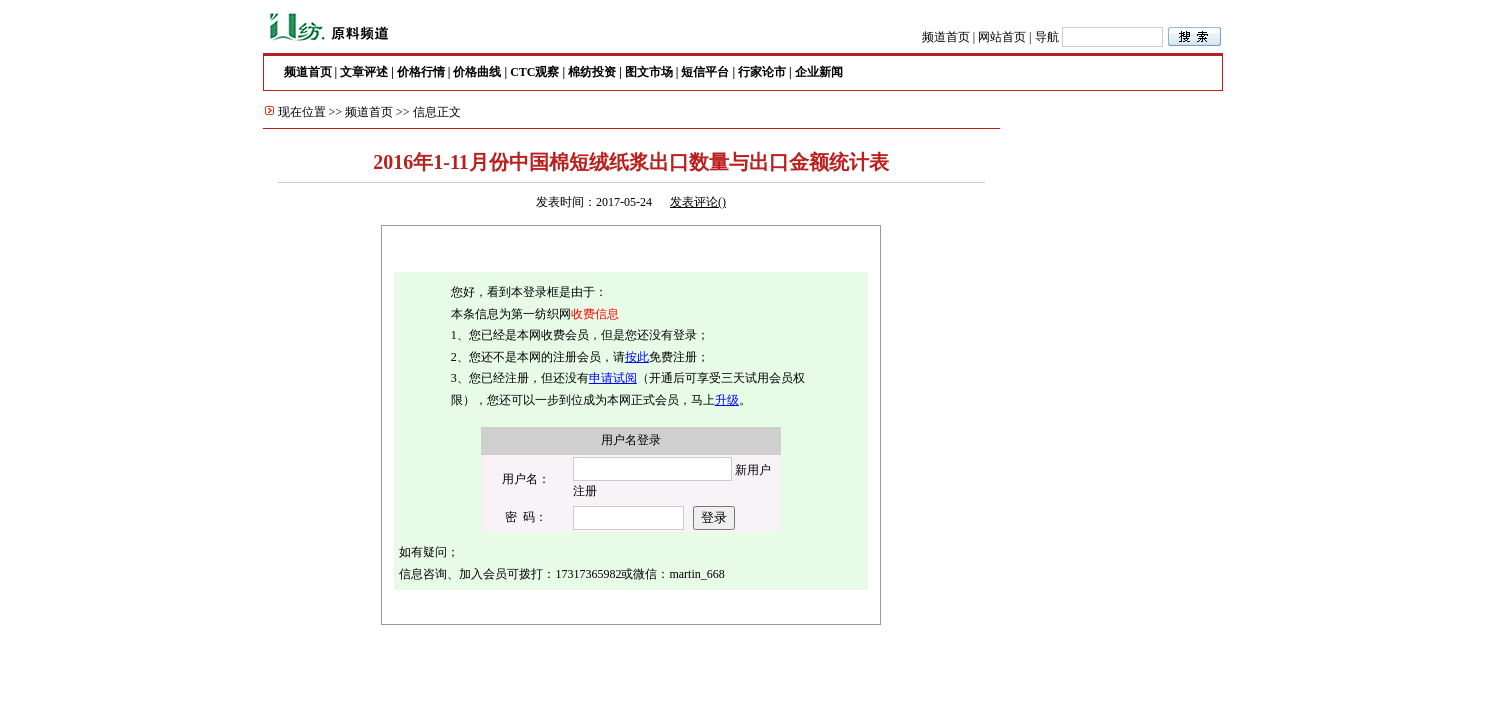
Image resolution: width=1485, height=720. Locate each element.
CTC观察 (534, 72)
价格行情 (421, 72)
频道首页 (946, 37)
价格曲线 (477, 72)
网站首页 (1002, 37)
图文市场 (649, 72)
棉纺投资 (592, 72)
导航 (1047, 37)
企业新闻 (819, 72)
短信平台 (705, 72)
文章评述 (364, 72)
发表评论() (698, 202)
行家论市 (762, 72)
